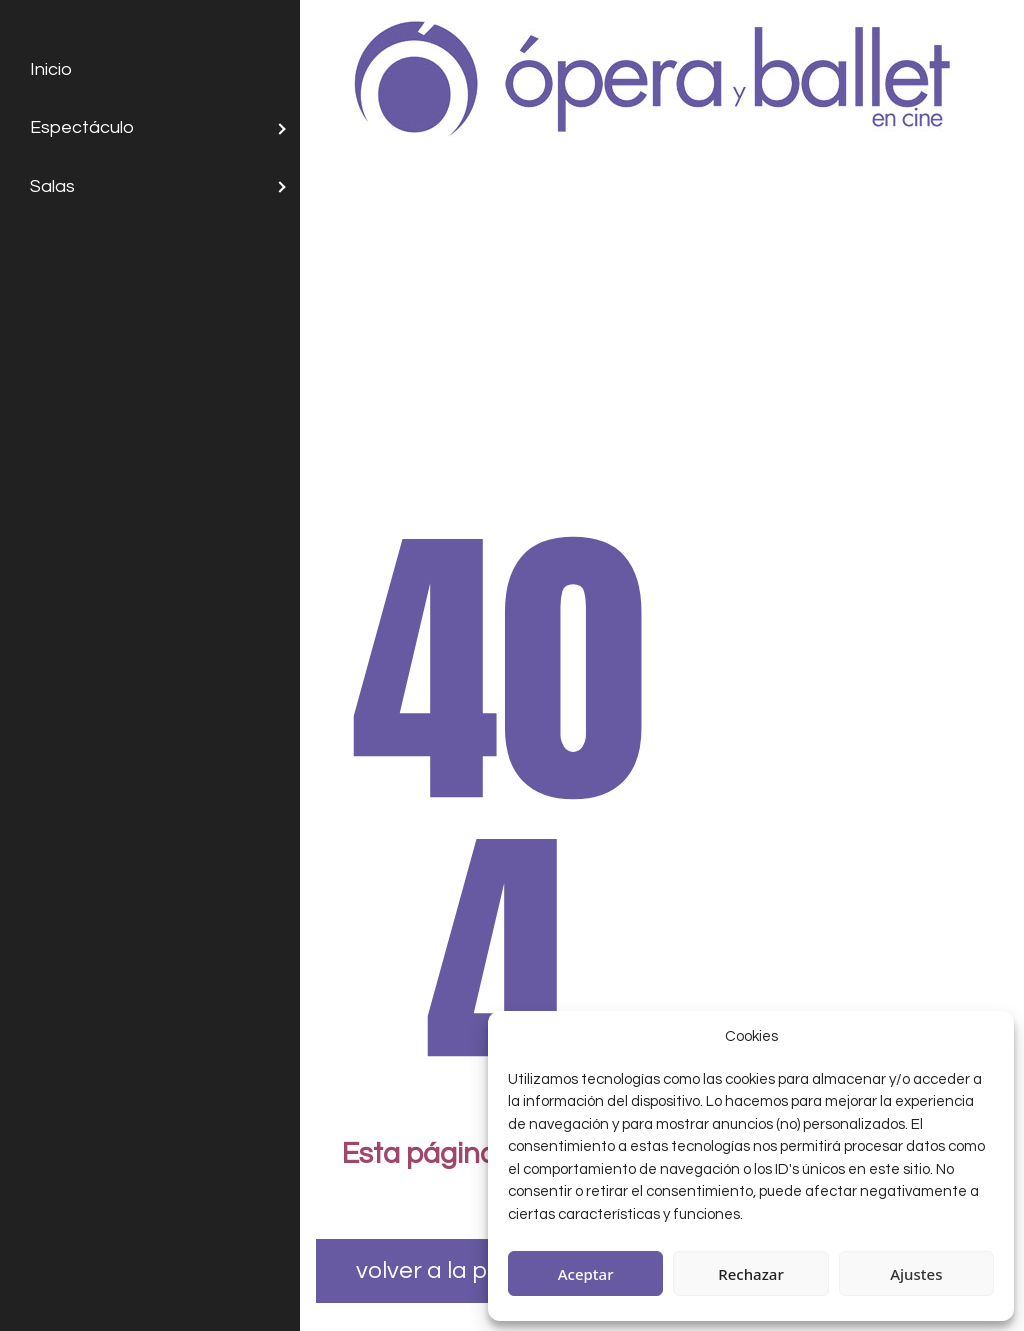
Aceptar (586, 1274)
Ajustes (916, 1274)
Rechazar (751, 1274)
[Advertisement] (662, 314)
